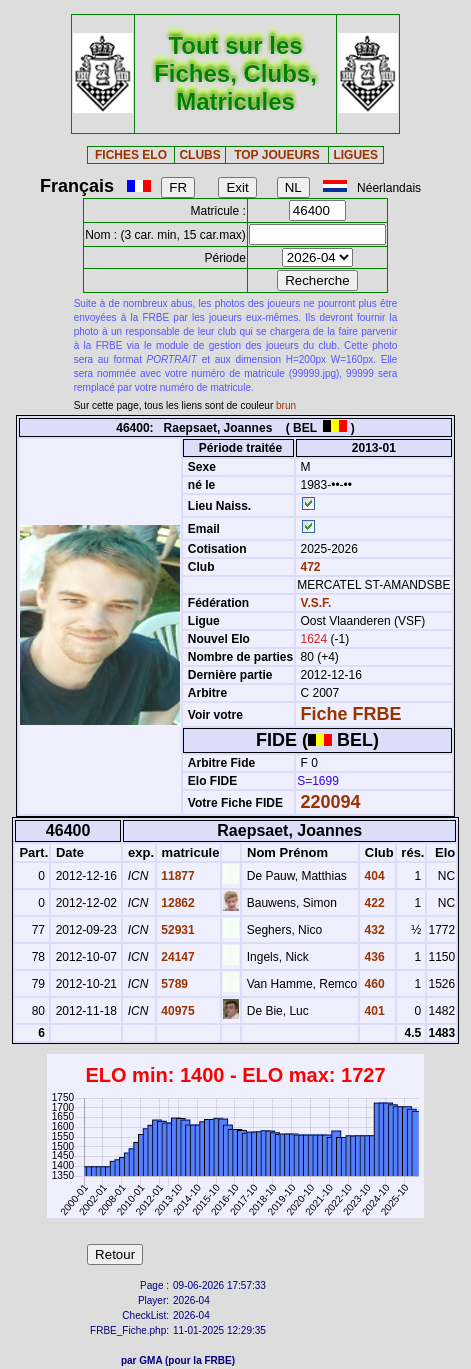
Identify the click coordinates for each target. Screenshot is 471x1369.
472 (308, 567)
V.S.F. (316, 603)
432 (372, 930)
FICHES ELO (131, 155)
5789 (173, 984)
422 (372, 903)
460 (372, 984)
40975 (176, 1011)
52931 (176, 930)
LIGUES (355, 155)
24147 (176, 957)
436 (372, 957)
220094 (331, 802)
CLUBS (199, 155)
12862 (176, 903)
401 (372, 1011)
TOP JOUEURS (277, 155)
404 (372, 876)
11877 (176, 876)
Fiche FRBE (351, 714)
